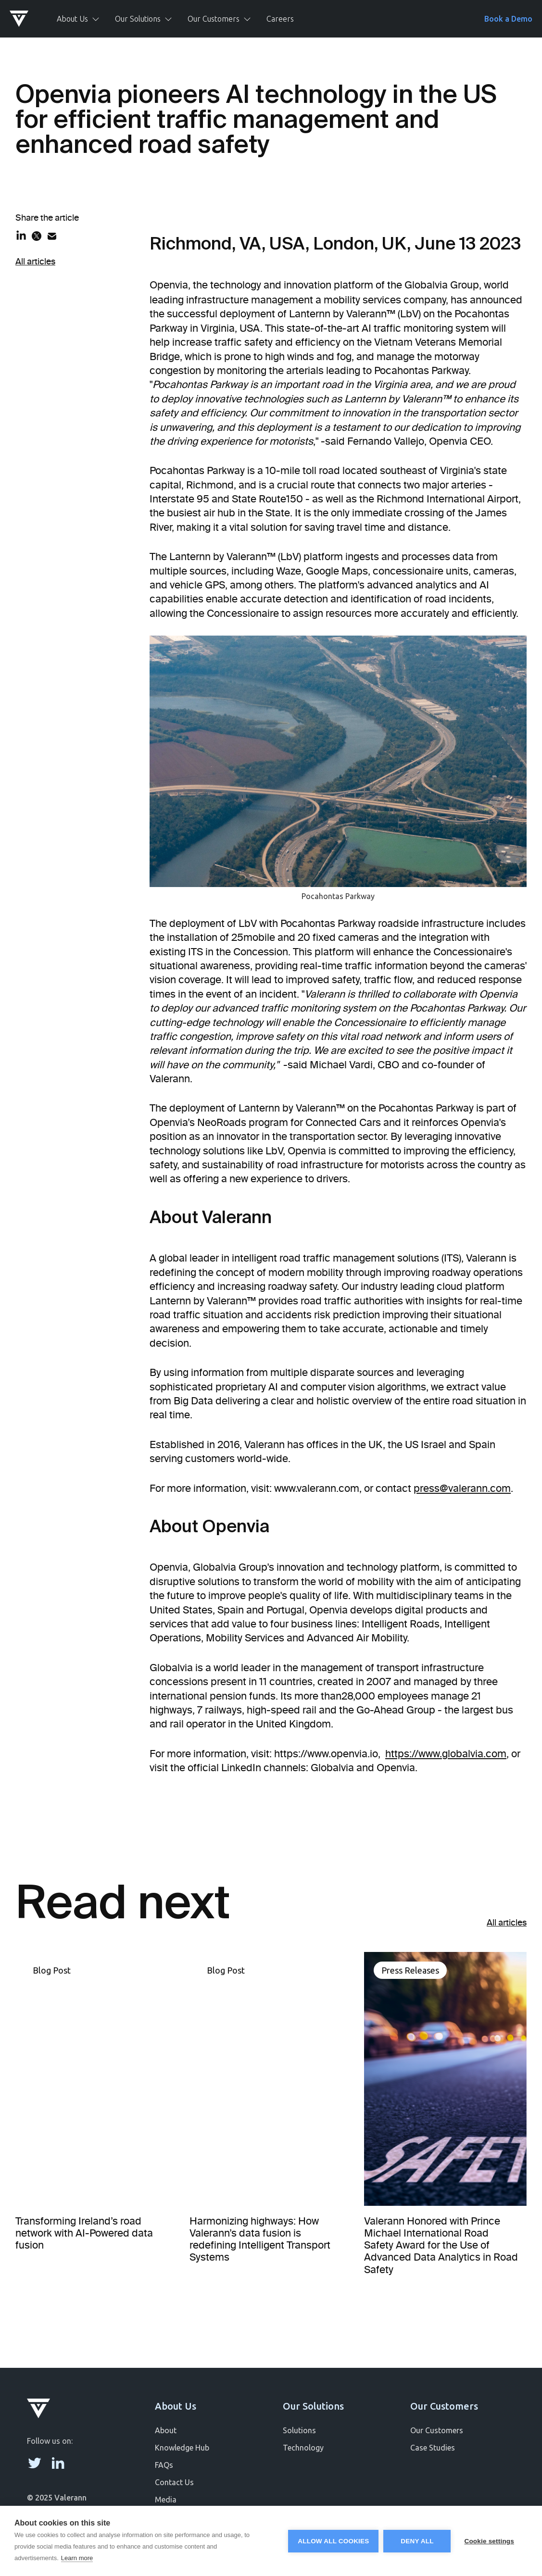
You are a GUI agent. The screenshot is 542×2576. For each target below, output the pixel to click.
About (165, 2430)
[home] (25, 19)
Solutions (299, 2430)
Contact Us (174, 2482)
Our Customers (436, 2430)
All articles (35, 261)
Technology (303, 2447)
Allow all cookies (333, 2541)
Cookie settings (489, 2541)
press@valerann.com (462, 1488)
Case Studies (432, 2447)
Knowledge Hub (182, 2447)
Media (165, 2499)
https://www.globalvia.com (445, 1754)
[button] (78, 19)
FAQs (164, 2465)
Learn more (77, 2558)
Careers (280, 18)
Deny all (417, 2541)
